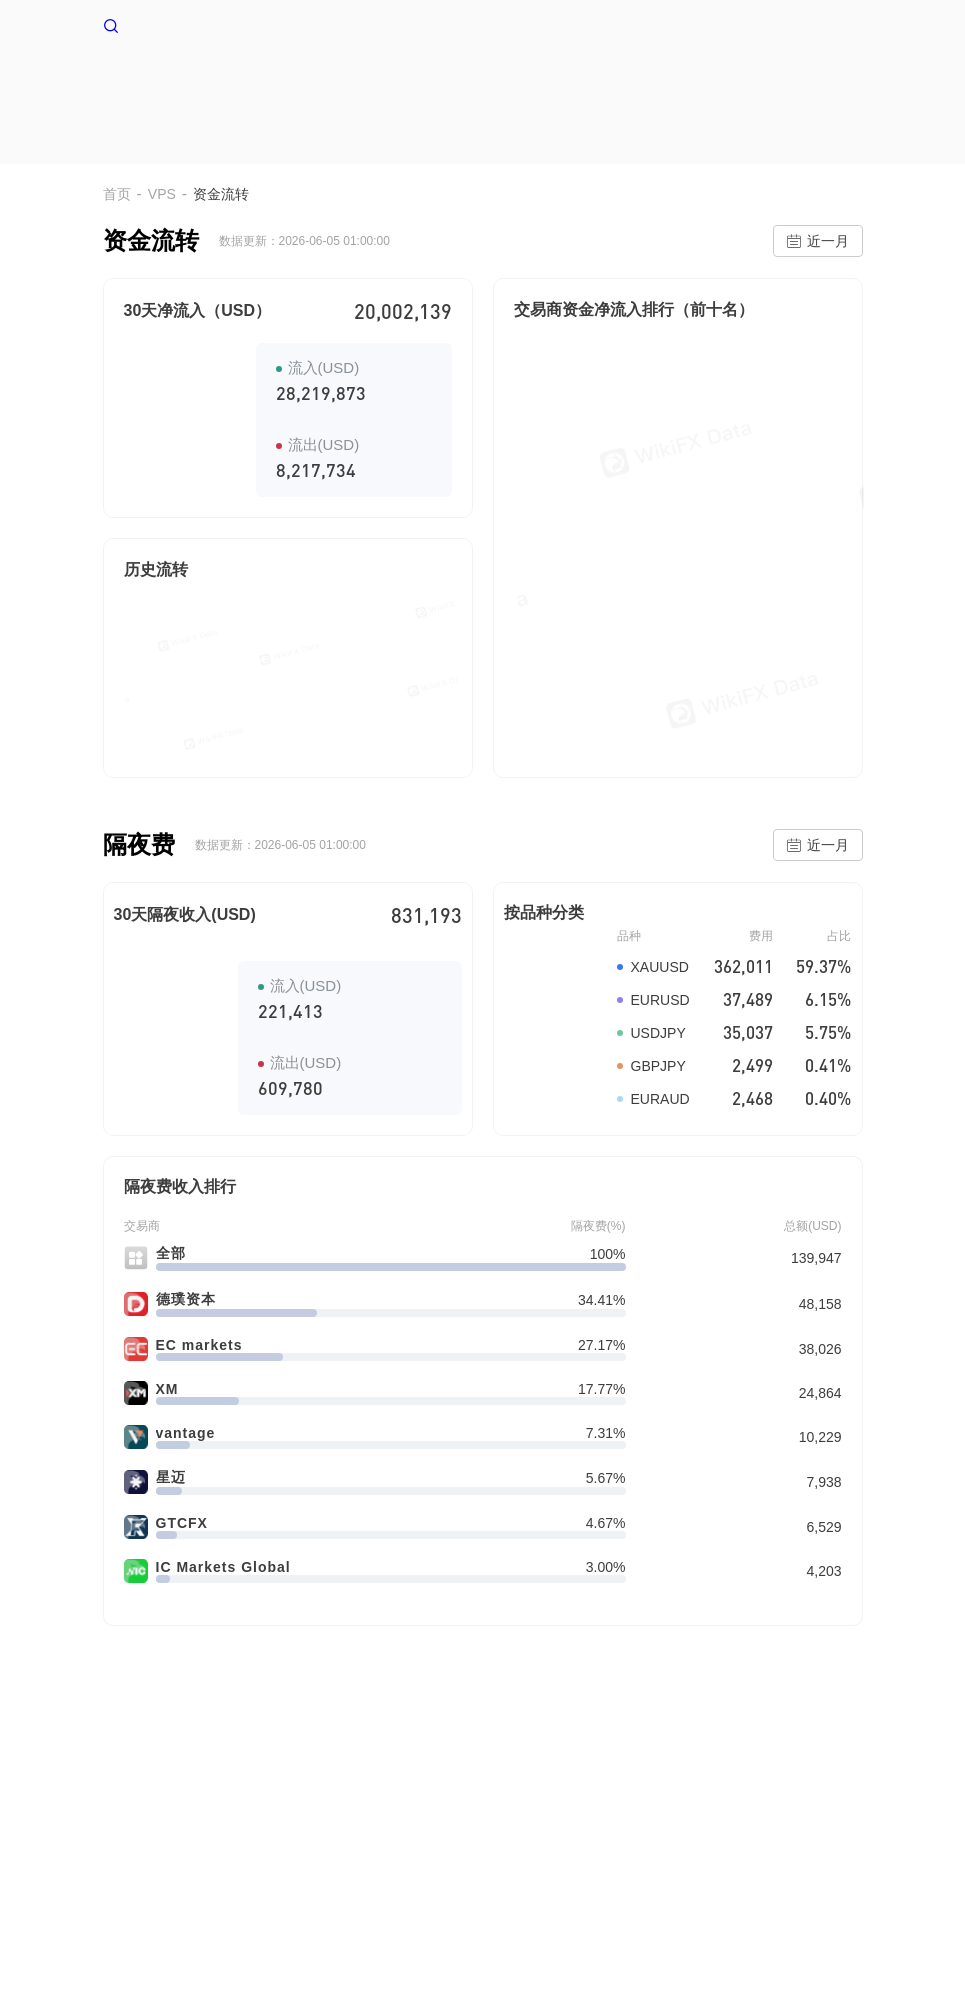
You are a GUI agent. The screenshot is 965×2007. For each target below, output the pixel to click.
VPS (439, 87)
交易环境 (623, 87)
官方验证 (619, 1817)
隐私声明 (365, 1817)
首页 (371, 87)
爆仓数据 (723, 87)
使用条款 (293, 1817)
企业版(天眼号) (527, 1817)
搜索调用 (437, 1817)
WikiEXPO (695, 1817)
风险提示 (221, 1817)
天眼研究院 (779, 1817)
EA (801, 87)
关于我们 (149, 1817)
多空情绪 (523, 87)
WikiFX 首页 (159, 24)
